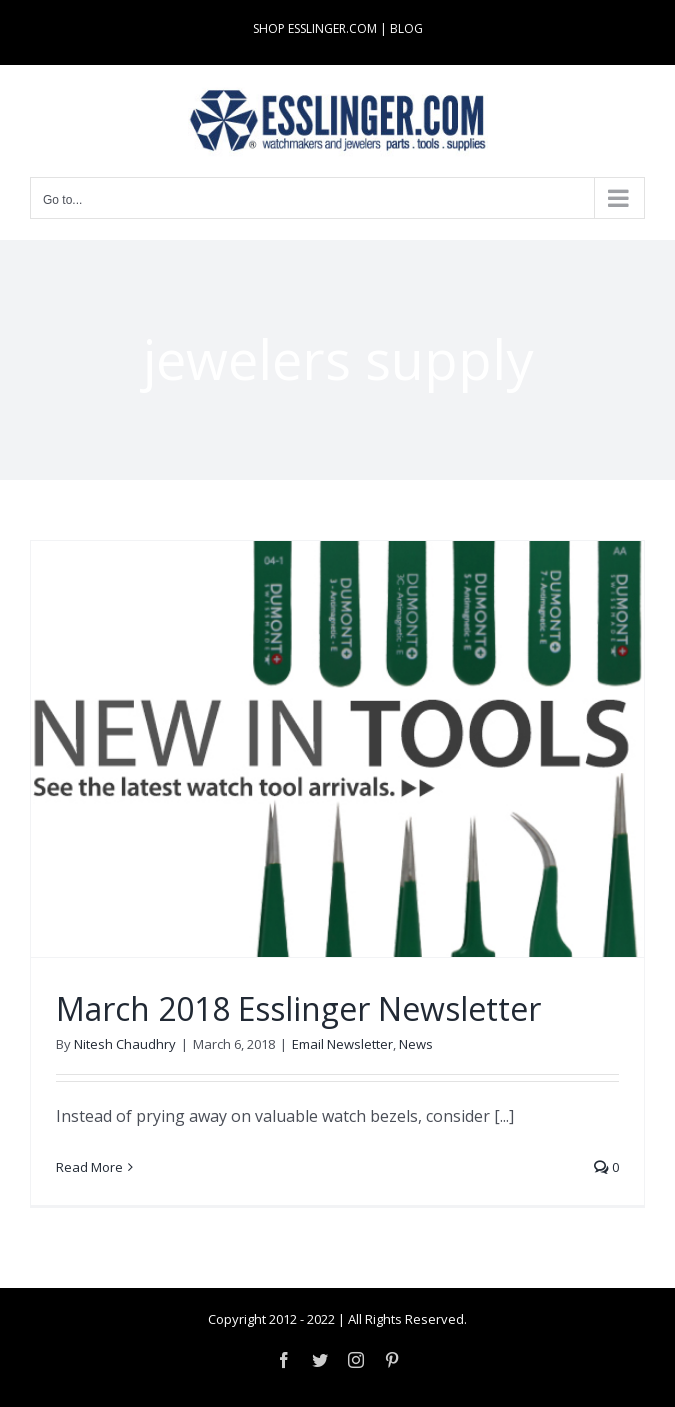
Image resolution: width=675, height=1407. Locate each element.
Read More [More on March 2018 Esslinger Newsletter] (89, 1167)
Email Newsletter (342, 1044)
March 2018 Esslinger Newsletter (298, 1008)
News (416, 1044)
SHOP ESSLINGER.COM (315, 28)
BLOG (406, 28)
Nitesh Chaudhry (125, 1044)
